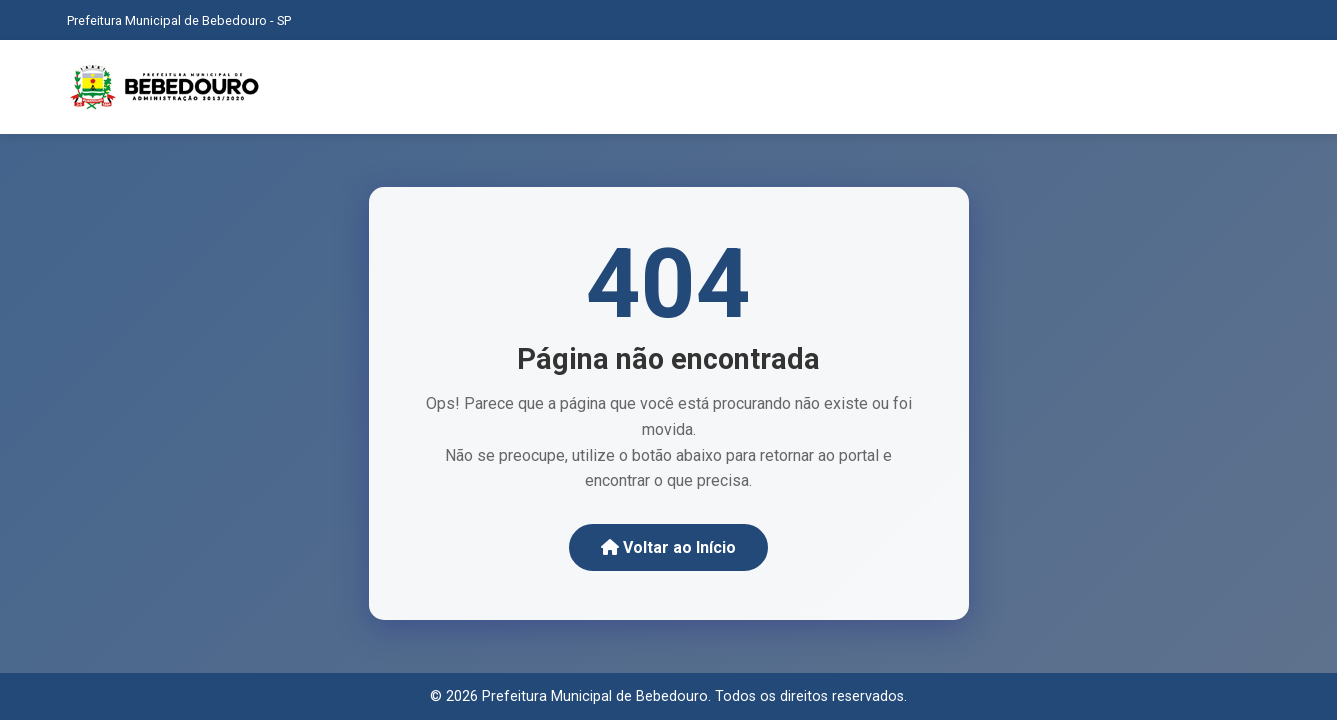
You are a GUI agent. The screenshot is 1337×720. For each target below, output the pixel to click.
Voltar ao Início (668, 547)
